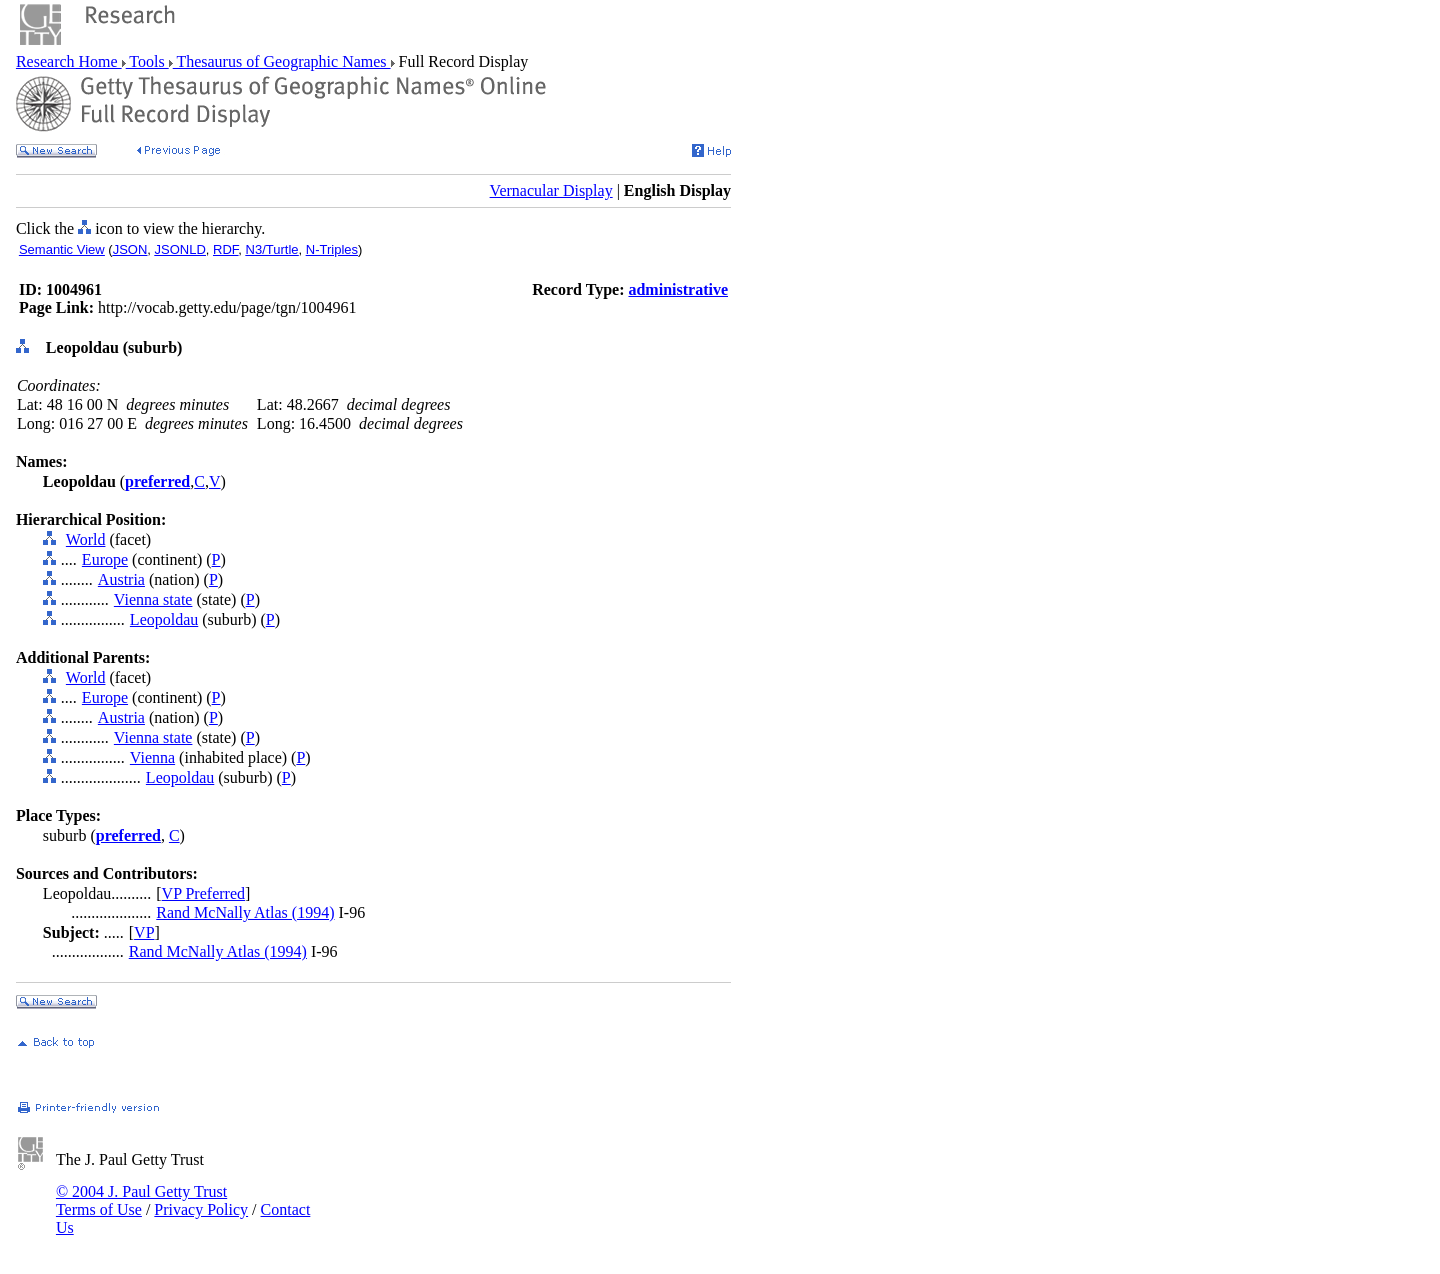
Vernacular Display (551, 190)
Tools (147, 61)
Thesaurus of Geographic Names (282, 61)
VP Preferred (203, 893)
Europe (105, 559)
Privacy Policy (201, 1209)
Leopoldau (164, 619)
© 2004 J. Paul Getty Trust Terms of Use (141, 1200)
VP (144, 932)
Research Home (69, 61)
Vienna (152, 757)
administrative (678, 289)
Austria (121, 579)
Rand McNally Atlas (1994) (245, 912)
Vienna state (153, 599)
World (86, 539)
